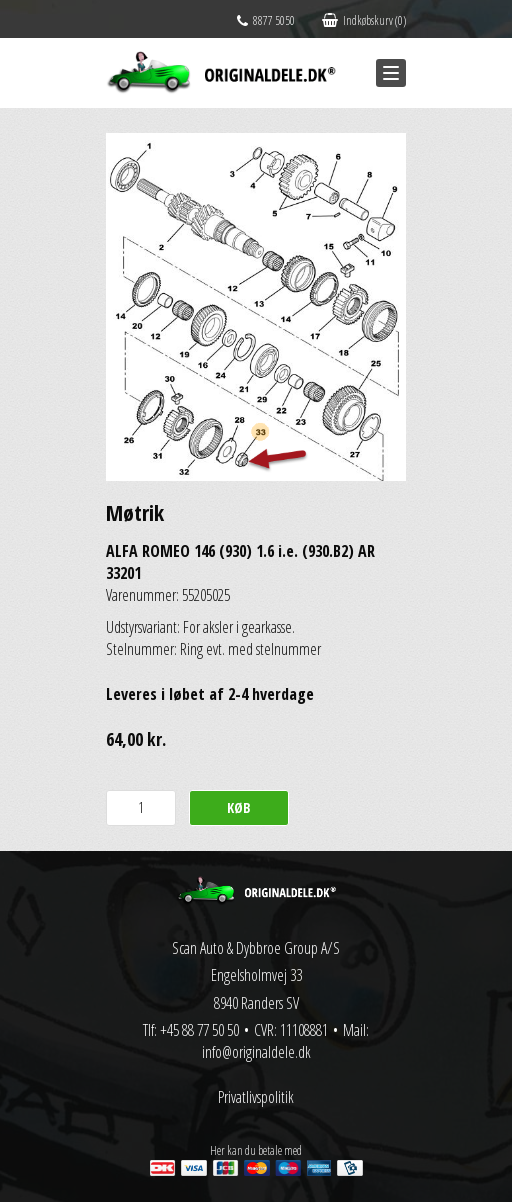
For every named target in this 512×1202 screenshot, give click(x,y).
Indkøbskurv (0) (364, 20)
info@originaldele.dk (256, 1052)
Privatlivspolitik (256, 1097)
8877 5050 (266, 20)
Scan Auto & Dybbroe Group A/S (256, 948)
